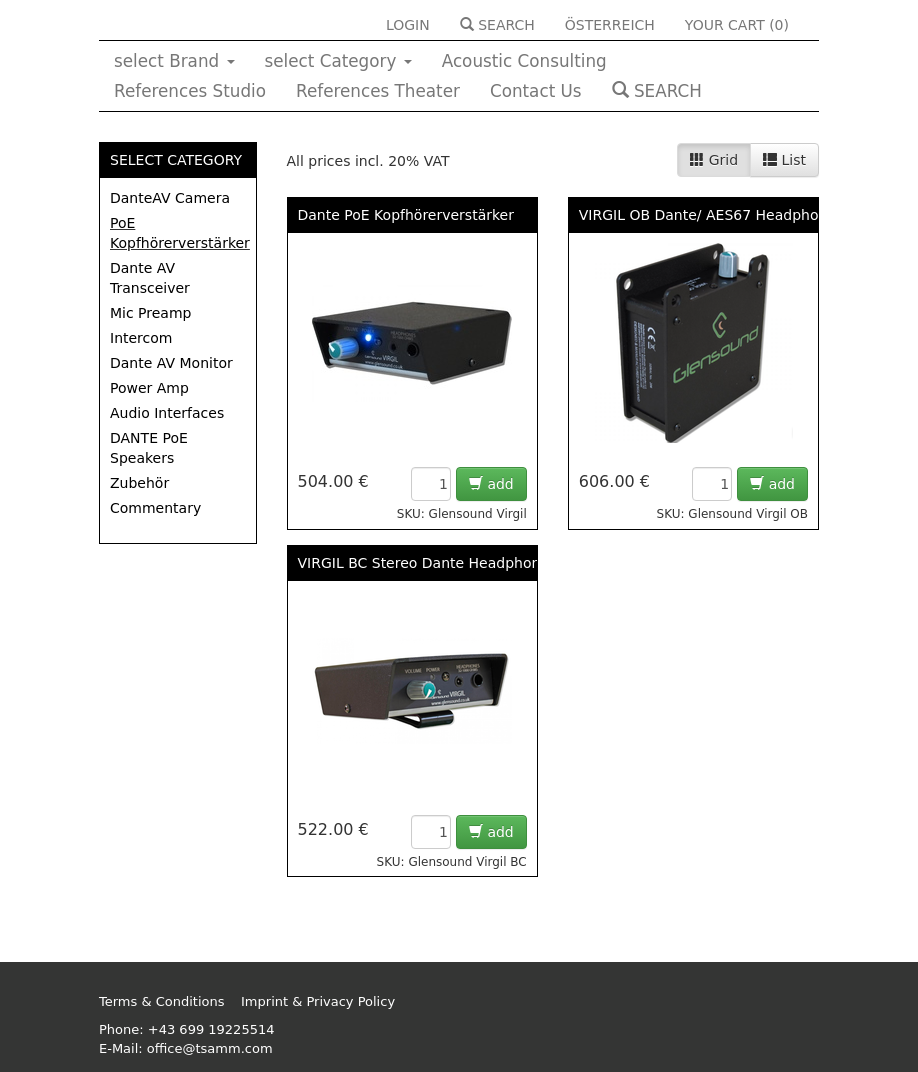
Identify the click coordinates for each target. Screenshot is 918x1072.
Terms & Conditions (162, 1001)
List (784, 160)
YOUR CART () (737, 25)
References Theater (378, 91)
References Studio (190, 91)
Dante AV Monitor (171, 363)
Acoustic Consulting (524, 61)
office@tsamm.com (210, 1048)
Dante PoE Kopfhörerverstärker (406, 215)
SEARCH (497, 25)
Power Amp (149, 388)
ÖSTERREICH (610, 25)
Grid (714, 160)
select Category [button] (338, 61)
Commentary (155, 508)
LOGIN (408, 25)
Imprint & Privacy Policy (318, 1001)
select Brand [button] (174, 61)
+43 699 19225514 (211, 1029)
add (491, 484)
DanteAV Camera (170, 198)
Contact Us (536, 91)
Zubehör (139, 483)
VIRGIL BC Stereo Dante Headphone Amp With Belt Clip (491, 563)
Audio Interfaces (167, 413)
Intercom (141, 338)
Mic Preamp (150, 313)
